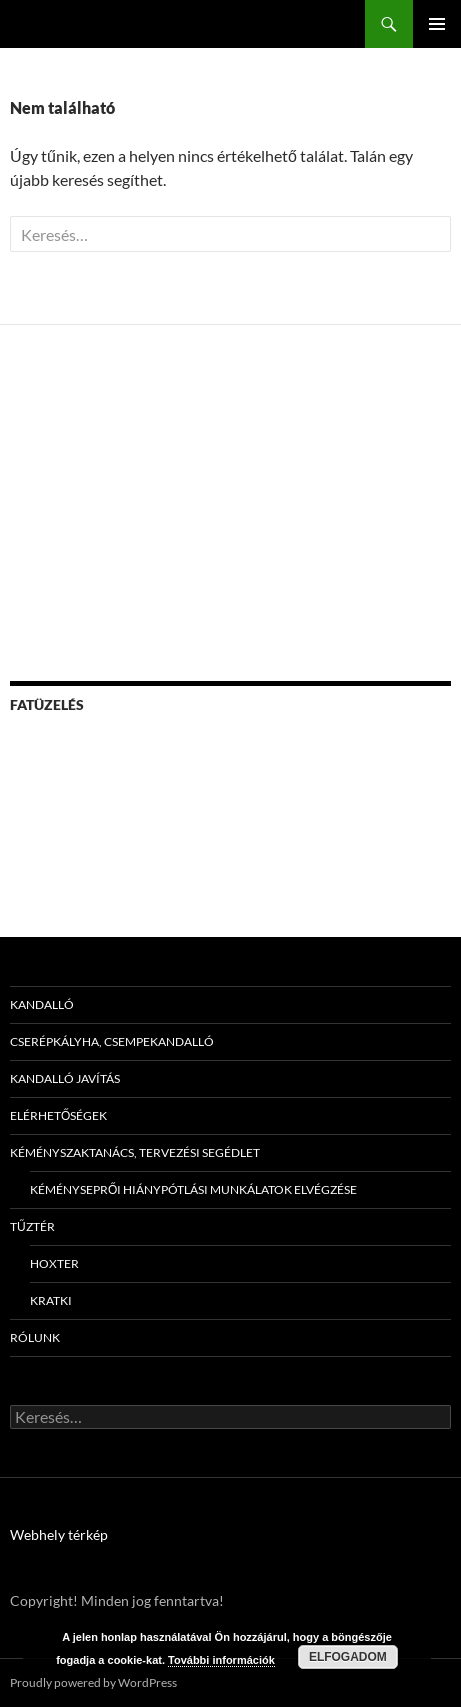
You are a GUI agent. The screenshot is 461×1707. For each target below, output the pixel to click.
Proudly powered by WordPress (93, 1682)
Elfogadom (348, 1657)
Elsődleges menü (437, 24)
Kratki (51, 1300)
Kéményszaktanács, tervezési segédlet (135, 1152)
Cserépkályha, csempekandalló (112, 1041)
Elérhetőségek (58, 1115)
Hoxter (54, 1263)
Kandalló (42, 1004)
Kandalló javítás (65, 1078)
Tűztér (32, 1226)
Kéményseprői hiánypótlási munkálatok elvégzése (193, 1189)
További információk (221, 1660)
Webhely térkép (59, 1534)
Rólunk (35, 1337)
